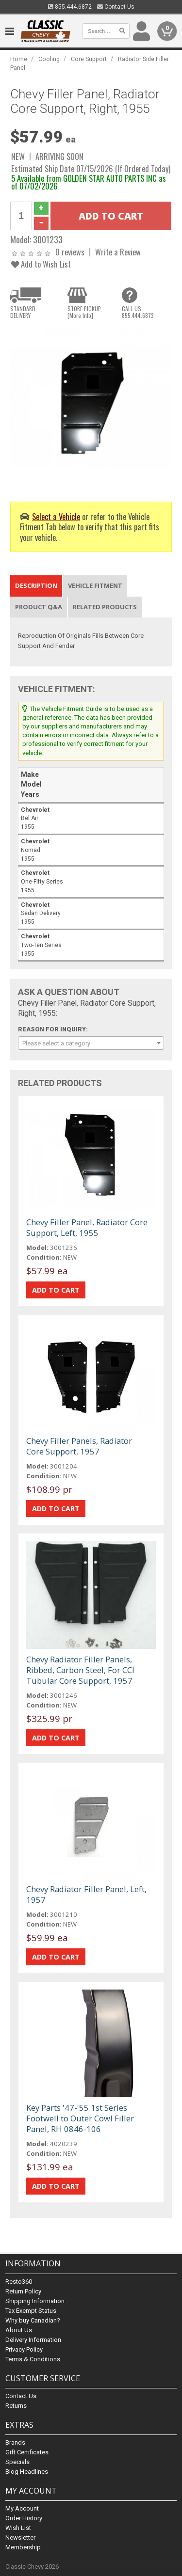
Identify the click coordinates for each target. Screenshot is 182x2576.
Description (36, 585)
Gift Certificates (27, 2452)
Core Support (89, 59)
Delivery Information (33, 2339)
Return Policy (23, 2291)
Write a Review (118, 252)
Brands (15, 2442)
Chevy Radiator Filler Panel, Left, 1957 (86, 1894)
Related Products (105, 606)
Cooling (49, 59)
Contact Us (115, 6)
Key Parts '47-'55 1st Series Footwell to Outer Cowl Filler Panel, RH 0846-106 (80, 2118)
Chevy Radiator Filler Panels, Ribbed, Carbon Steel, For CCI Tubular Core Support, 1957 (80, 1670)
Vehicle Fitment (95, 585)
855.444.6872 (70, 6)
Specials (17, 2461)
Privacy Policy (24, 2349)
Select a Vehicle (56, 516)
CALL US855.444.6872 (138, 312)
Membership (23, 2547)
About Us (18, 2330)
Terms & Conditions (32, 2359)
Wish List (18, 2527)
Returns (16, 2405)
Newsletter (20, 2537)
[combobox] (91, 1043)
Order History (23, 2518)
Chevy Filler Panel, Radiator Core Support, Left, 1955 (87, 1227)
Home (18, 59)
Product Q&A (38, 606)
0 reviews (69, 252)
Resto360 (18, 2281)
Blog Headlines (26, 2471)
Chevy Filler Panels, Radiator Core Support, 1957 (79, 1446)
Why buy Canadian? (32, 2320)
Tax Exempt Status (30, 2310)
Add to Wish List (41, 264)
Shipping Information (35, 2301)
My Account (22, 2508)
